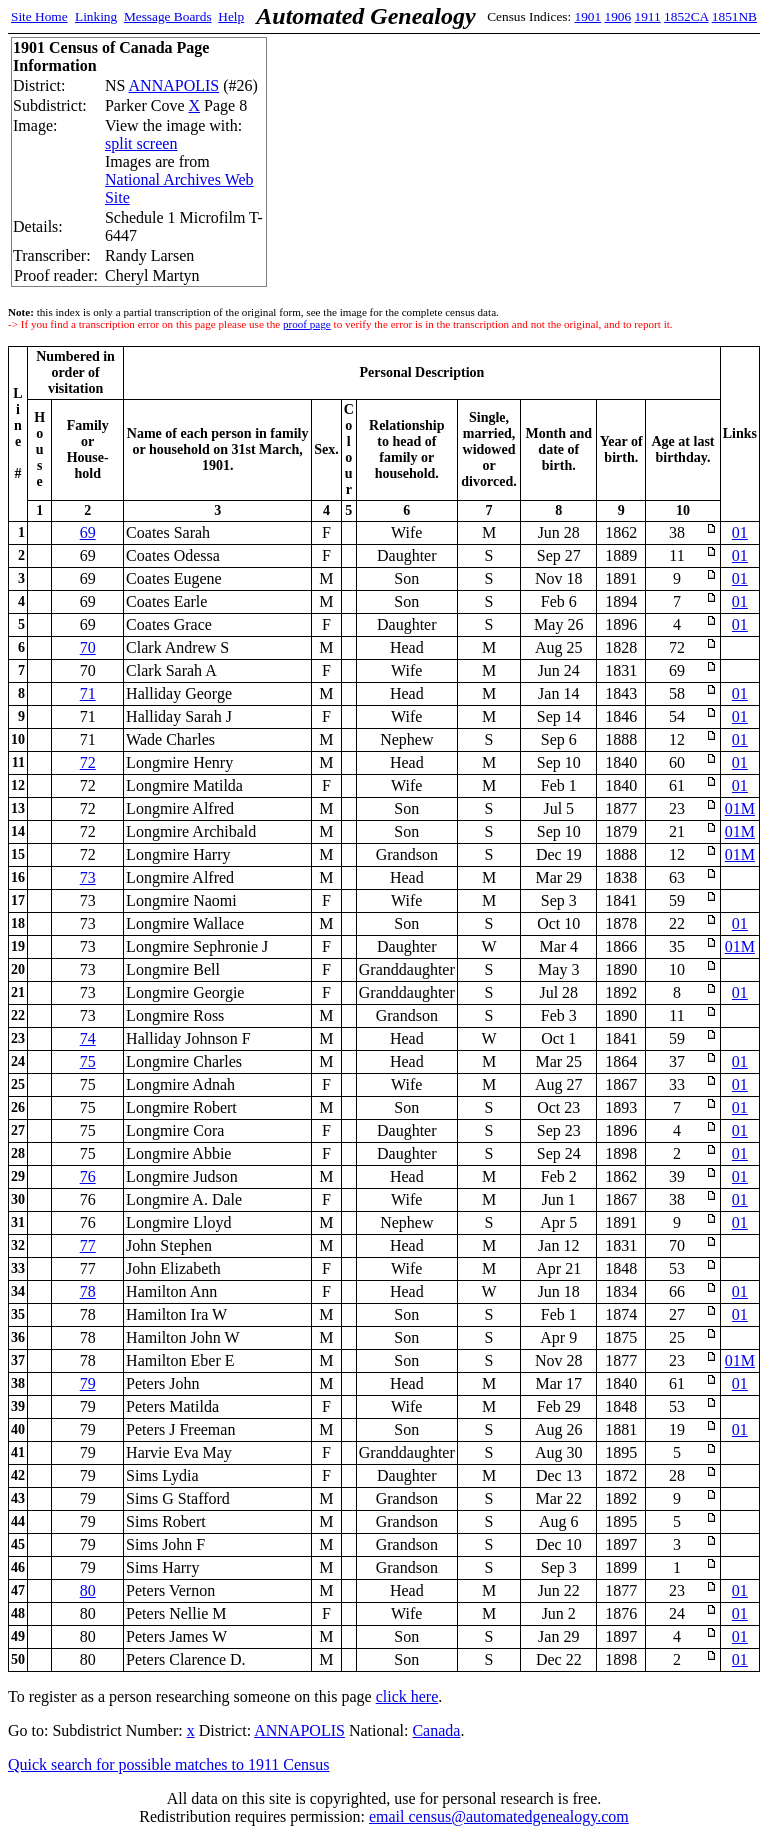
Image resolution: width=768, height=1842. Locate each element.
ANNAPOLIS (174, 85)
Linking (96, 16)
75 (88, 1061)
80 (88, 1590)
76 (88, 1176)
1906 (618, 16)
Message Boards (168, 16)
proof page (307, 324)
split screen (141, 143)
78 (88, 1291)
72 (88, 762)
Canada (436, 1730)
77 (88, 1245)
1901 (588, 16)
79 (88, 1383)
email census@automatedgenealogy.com (499, 1816)
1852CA (686, 16)
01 (740, 532)
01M (740, 808)
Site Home (39, 16)
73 (88, 877)
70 (88, 647)
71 (88, 693)
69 (88, 532)
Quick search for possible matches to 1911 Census (169, 1764)
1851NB (734, 16)
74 (88, 1038)
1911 (648, 16)
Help (231, 16)
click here (407, 1696)
